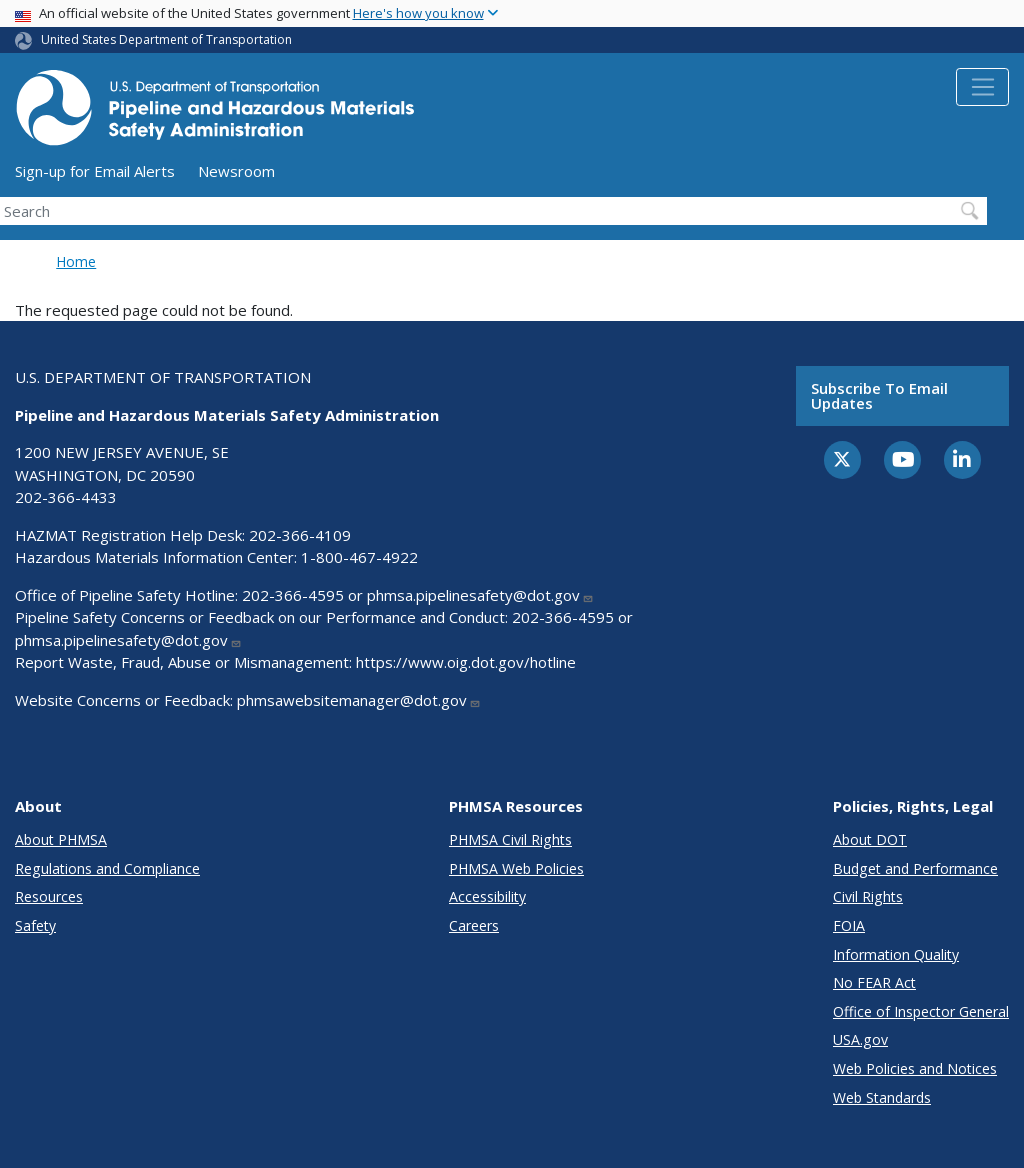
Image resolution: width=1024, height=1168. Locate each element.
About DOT (870, 839)
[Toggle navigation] (982, 87)
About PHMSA (61, 839)
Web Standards (882, 1097)
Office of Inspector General (921, 1011)
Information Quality (896, 954)
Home (76, 261)
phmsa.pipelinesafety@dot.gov (480, 595)
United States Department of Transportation (166, 39)
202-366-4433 (66, 497)
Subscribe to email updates (879, 395)
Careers (474, 925)
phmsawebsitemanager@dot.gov (359, 700)
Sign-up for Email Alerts (95, 171)
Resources (49, 896)
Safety (35, 925)
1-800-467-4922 (359, 557)
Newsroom (236, 171)
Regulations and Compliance (107, 868)
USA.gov (860, 1039)
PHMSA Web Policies (516, 868)
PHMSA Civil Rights (510, 839)
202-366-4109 (300, 535)
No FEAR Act (874, 982)
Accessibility (487, 896)
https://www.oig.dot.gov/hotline (466, 662)
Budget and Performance (915, 868)
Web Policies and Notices (915, 1068)
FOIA (849, 925)
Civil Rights (868, 896)
